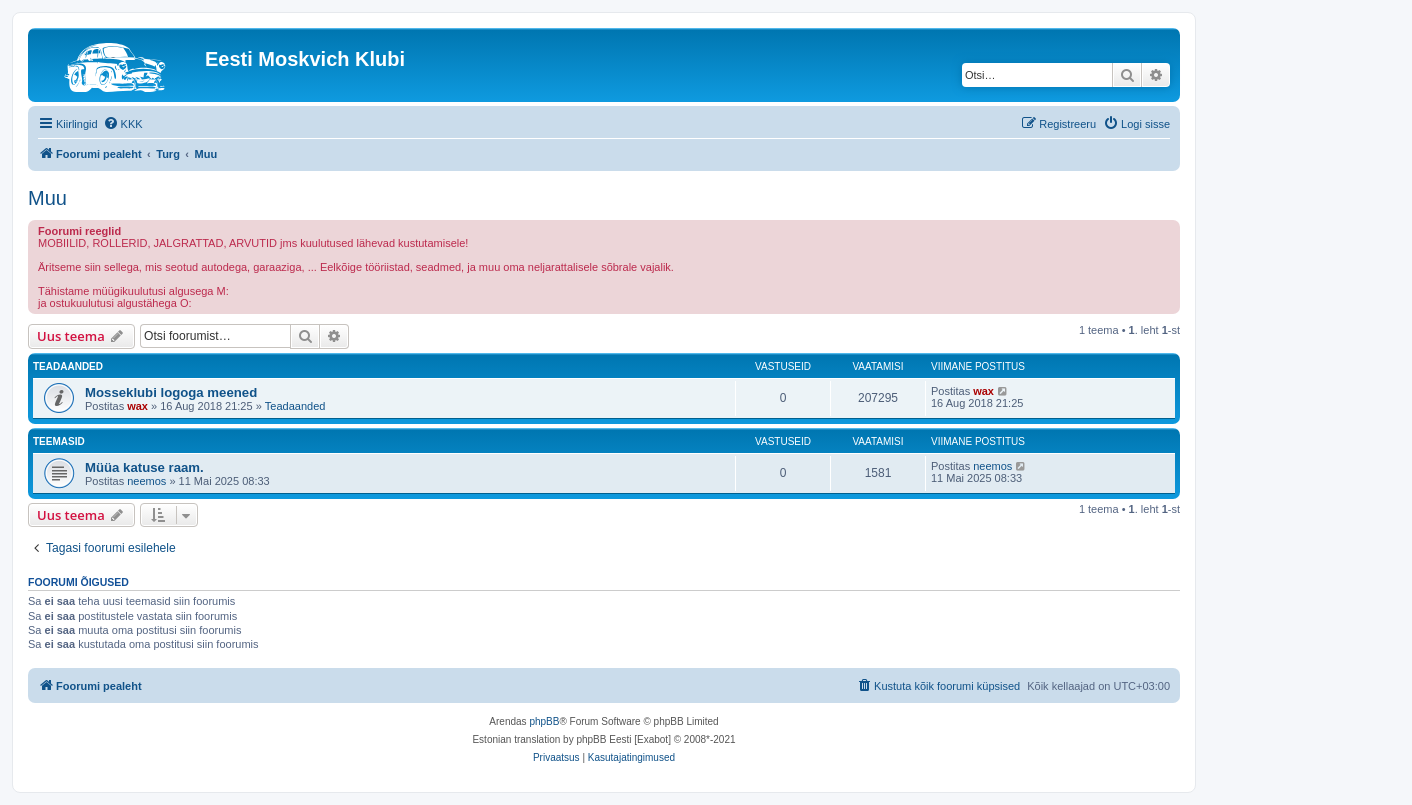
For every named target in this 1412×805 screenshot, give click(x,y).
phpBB (544, 721)
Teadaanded (295, 406)
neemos (146, 481)
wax (137, 406)
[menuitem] (123, 124)
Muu (47, 198)
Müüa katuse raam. (144, 467)
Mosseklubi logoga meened (171, 392)
